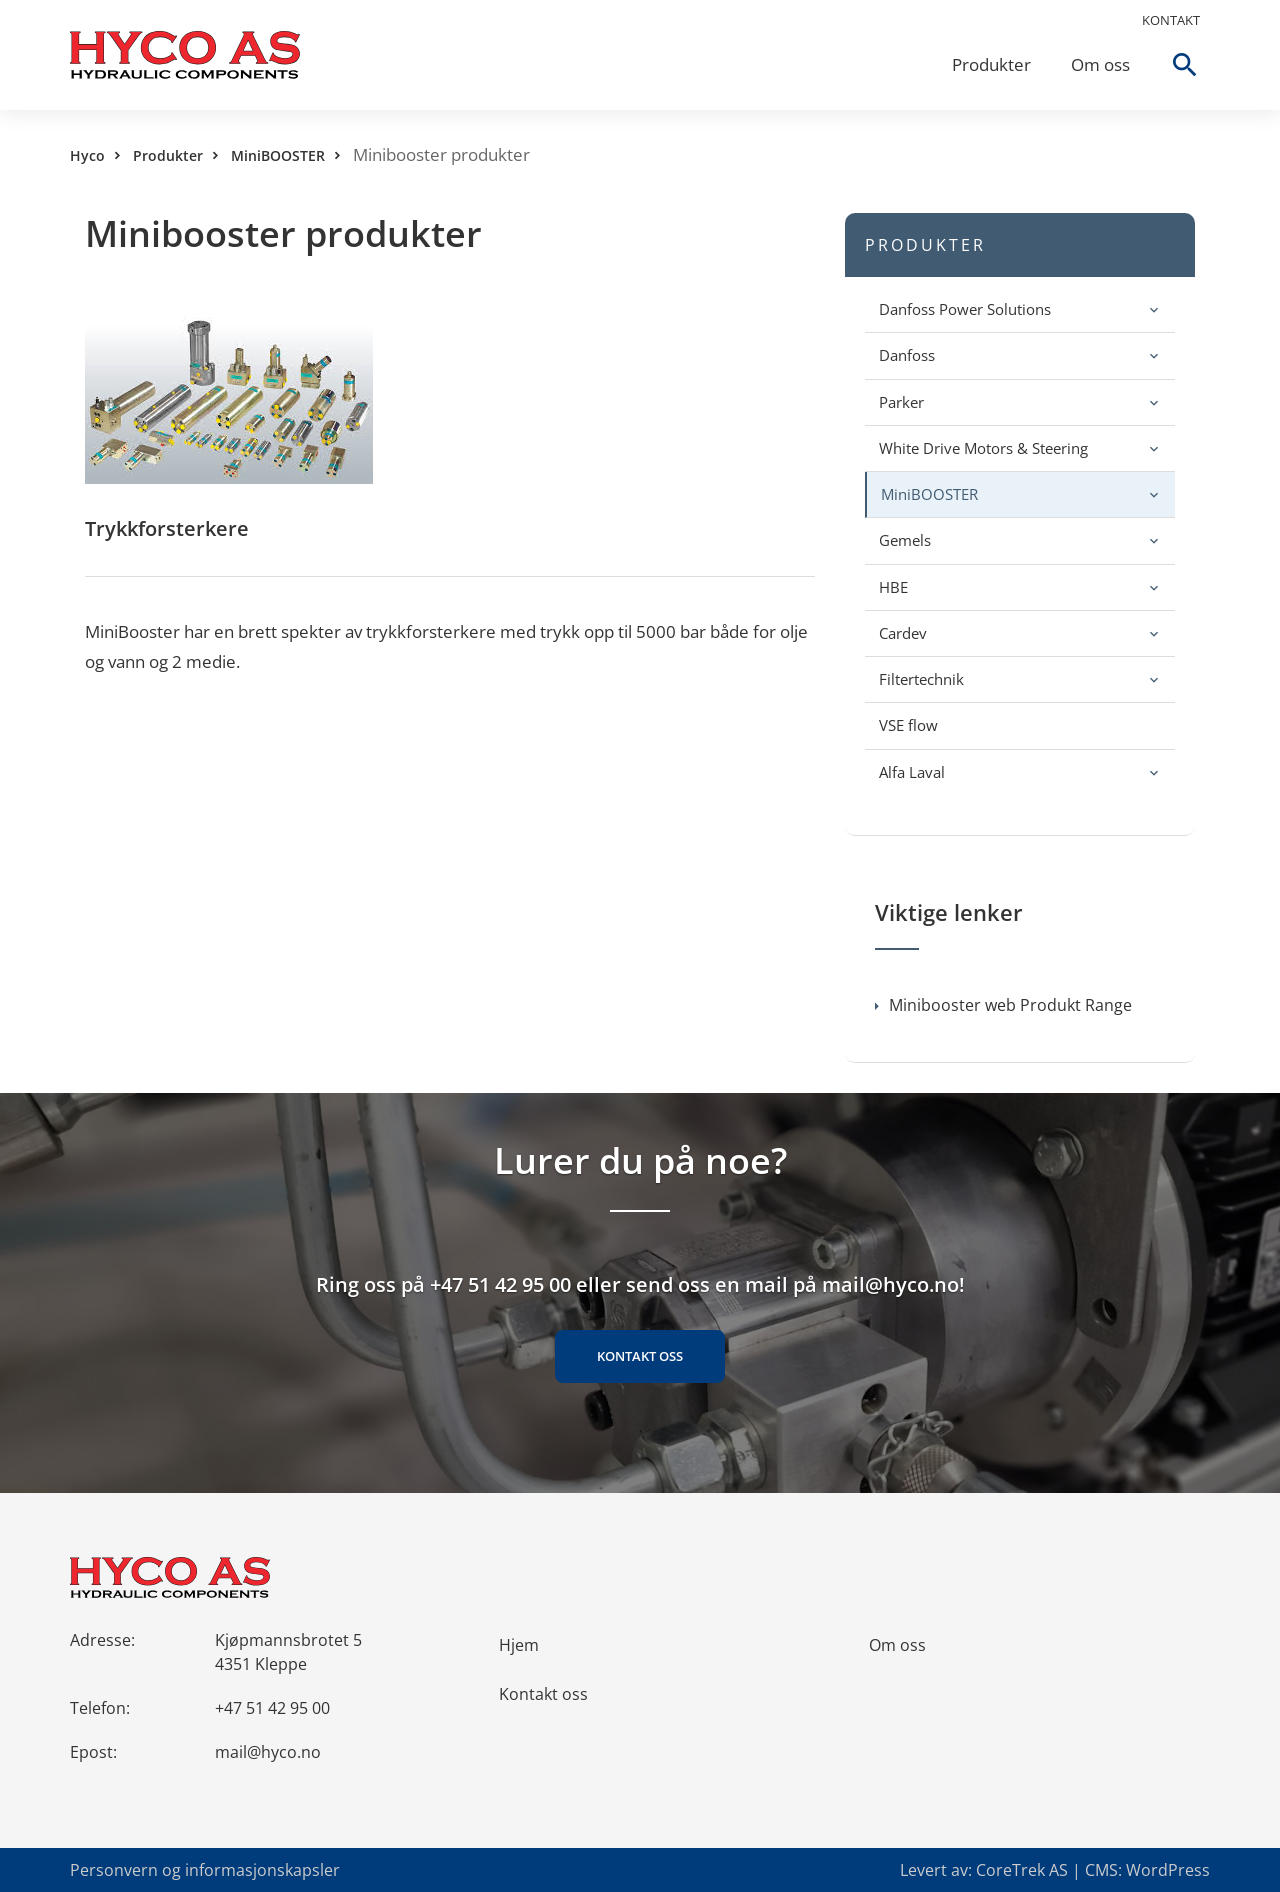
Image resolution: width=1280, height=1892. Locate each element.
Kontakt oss (640, 1356)
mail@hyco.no (268, 1752)
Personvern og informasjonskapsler (205, 1870)
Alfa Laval (912, 772)
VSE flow (908, 725)
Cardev (903, 633)
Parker (901, 402)
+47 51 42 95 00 (272, 1708)
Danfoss (907, 355)
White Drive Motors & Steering (983, 448)
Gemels (905, 540)
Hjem (519, 1645)
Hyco (87, 155)
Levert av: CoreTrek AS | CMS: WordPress (1055, 1870)
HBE (893, 587)
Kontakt (1171, 20)
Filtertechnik (921, 679)
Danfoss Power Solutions (965, 309)
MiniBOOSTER (278, 155)
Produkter (991, 64)
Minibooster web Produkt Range (1003, 1005)
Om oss (1100, 64)
